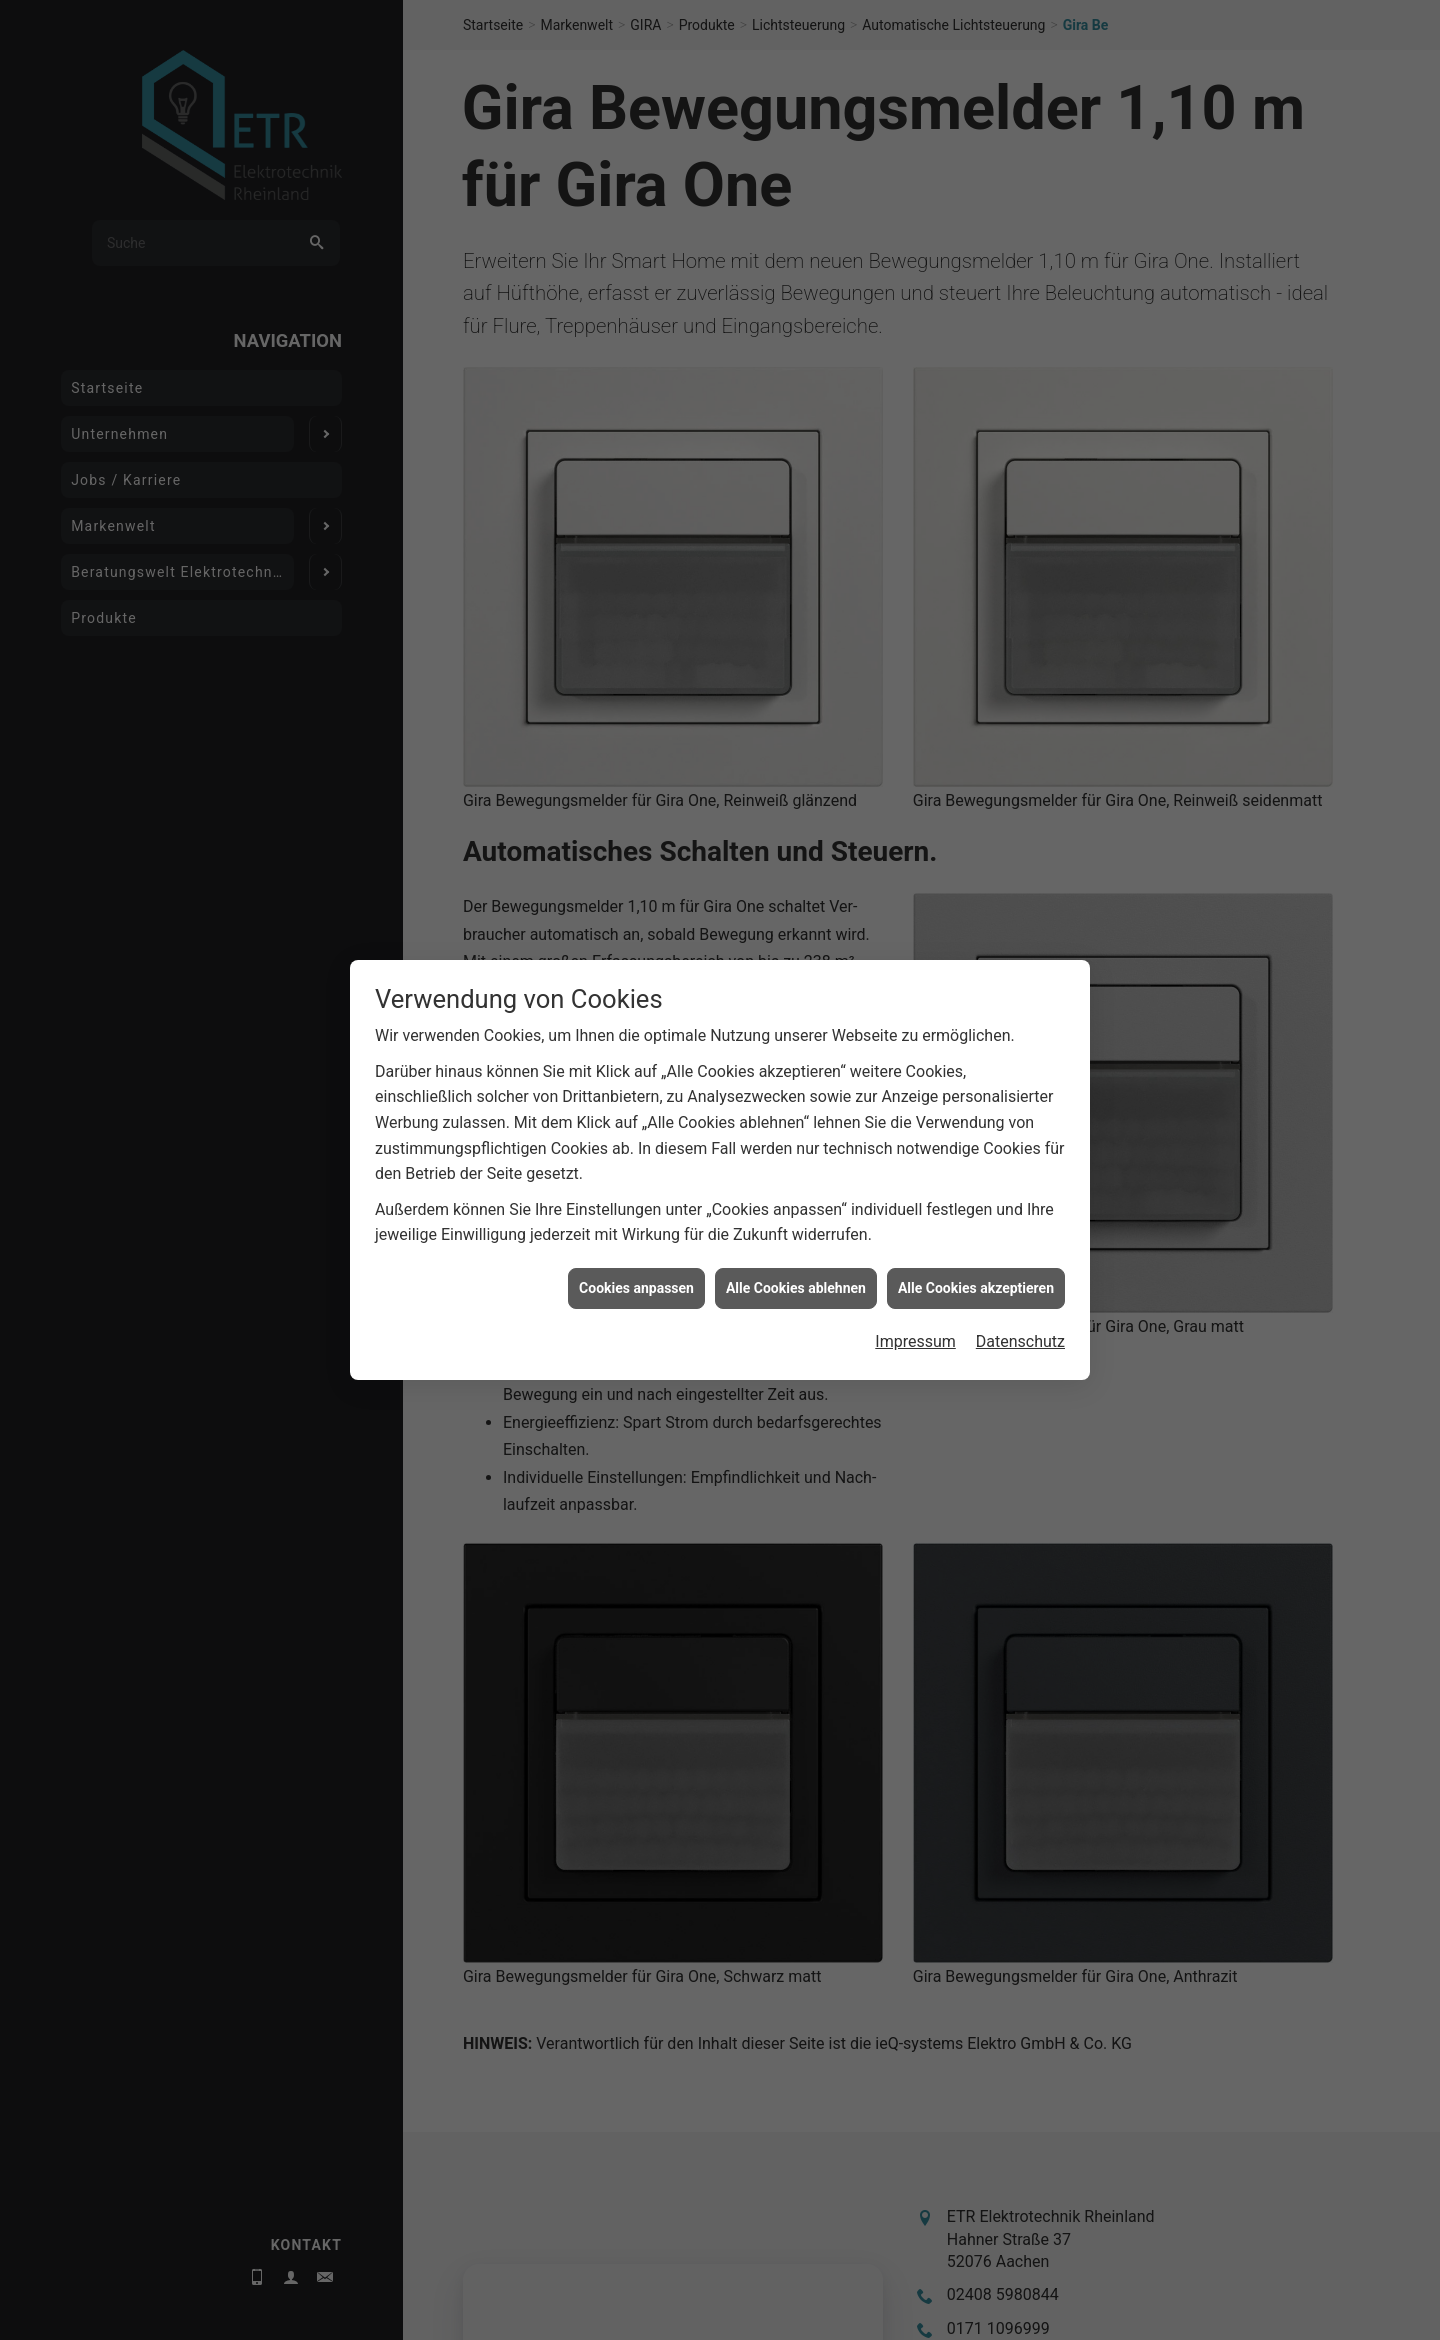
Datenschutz (1020, 918)
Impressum (915, 918)
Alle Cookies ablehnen (796, 864)
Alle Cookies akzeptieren (976, 864)
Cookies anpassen (636, 864)
